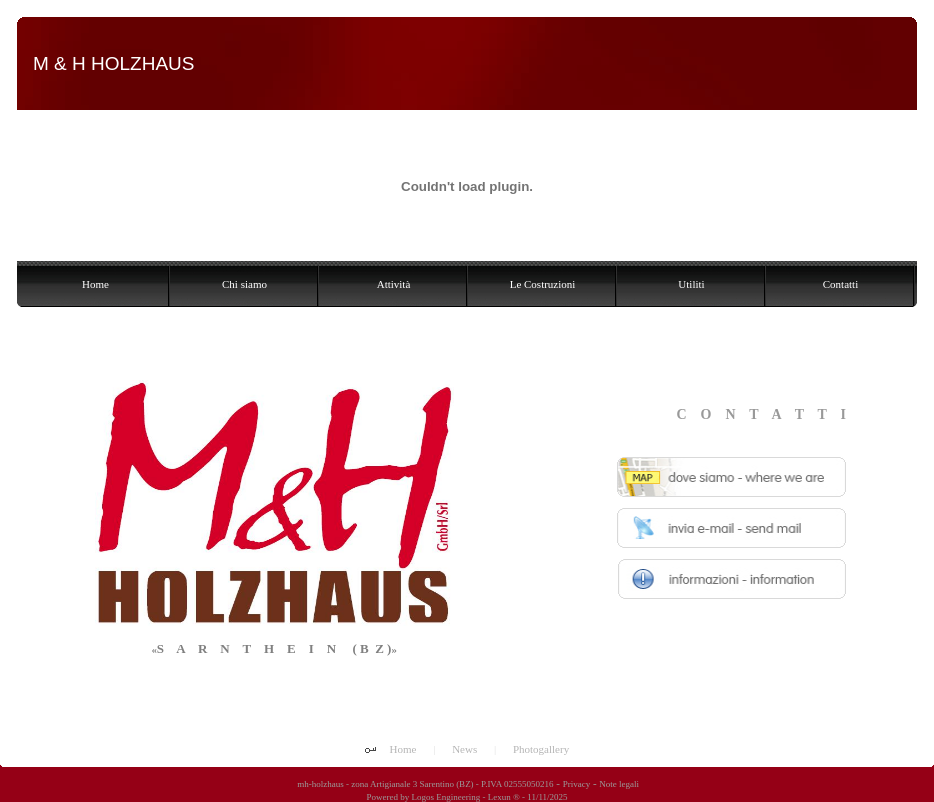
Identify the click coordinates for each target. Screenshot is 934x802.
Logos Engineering (445, 797)
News (464, 749)
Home (403, 749)
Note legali (619, 784)
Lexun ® (504, 797)
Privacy (577, 784)
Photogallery (541, 749)
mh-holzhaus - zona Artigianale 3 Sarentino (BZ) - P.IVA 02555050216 (424, 784)
